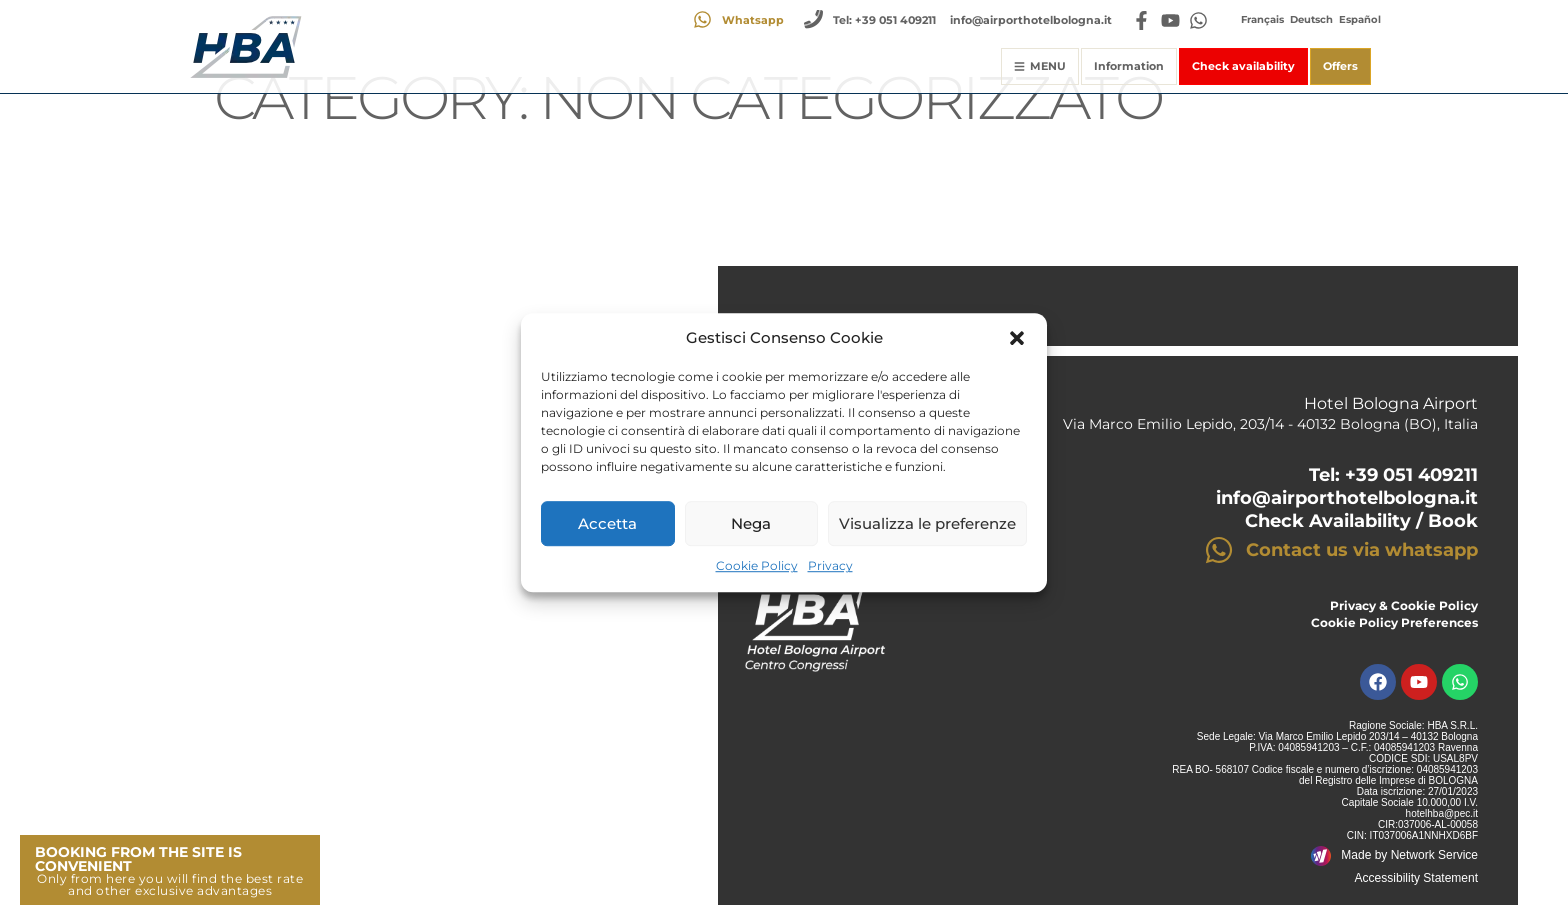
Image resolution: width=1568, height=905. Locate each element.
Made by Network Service (1409, 855)
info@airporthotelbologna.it (1347, 498)
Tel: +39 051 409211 (1393, 475)
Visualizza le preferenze (927, 523)
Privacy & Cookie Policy (1404, 605)
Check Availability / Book (1361, 521)
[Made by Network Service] (1321, 856)
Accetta (607, 523)
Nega (751, 523)
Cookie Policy (757, 566)
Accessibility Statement (1416, 878)
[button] (1017, 338)
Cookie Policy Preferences (1394, 622)
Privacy (830, 566)
